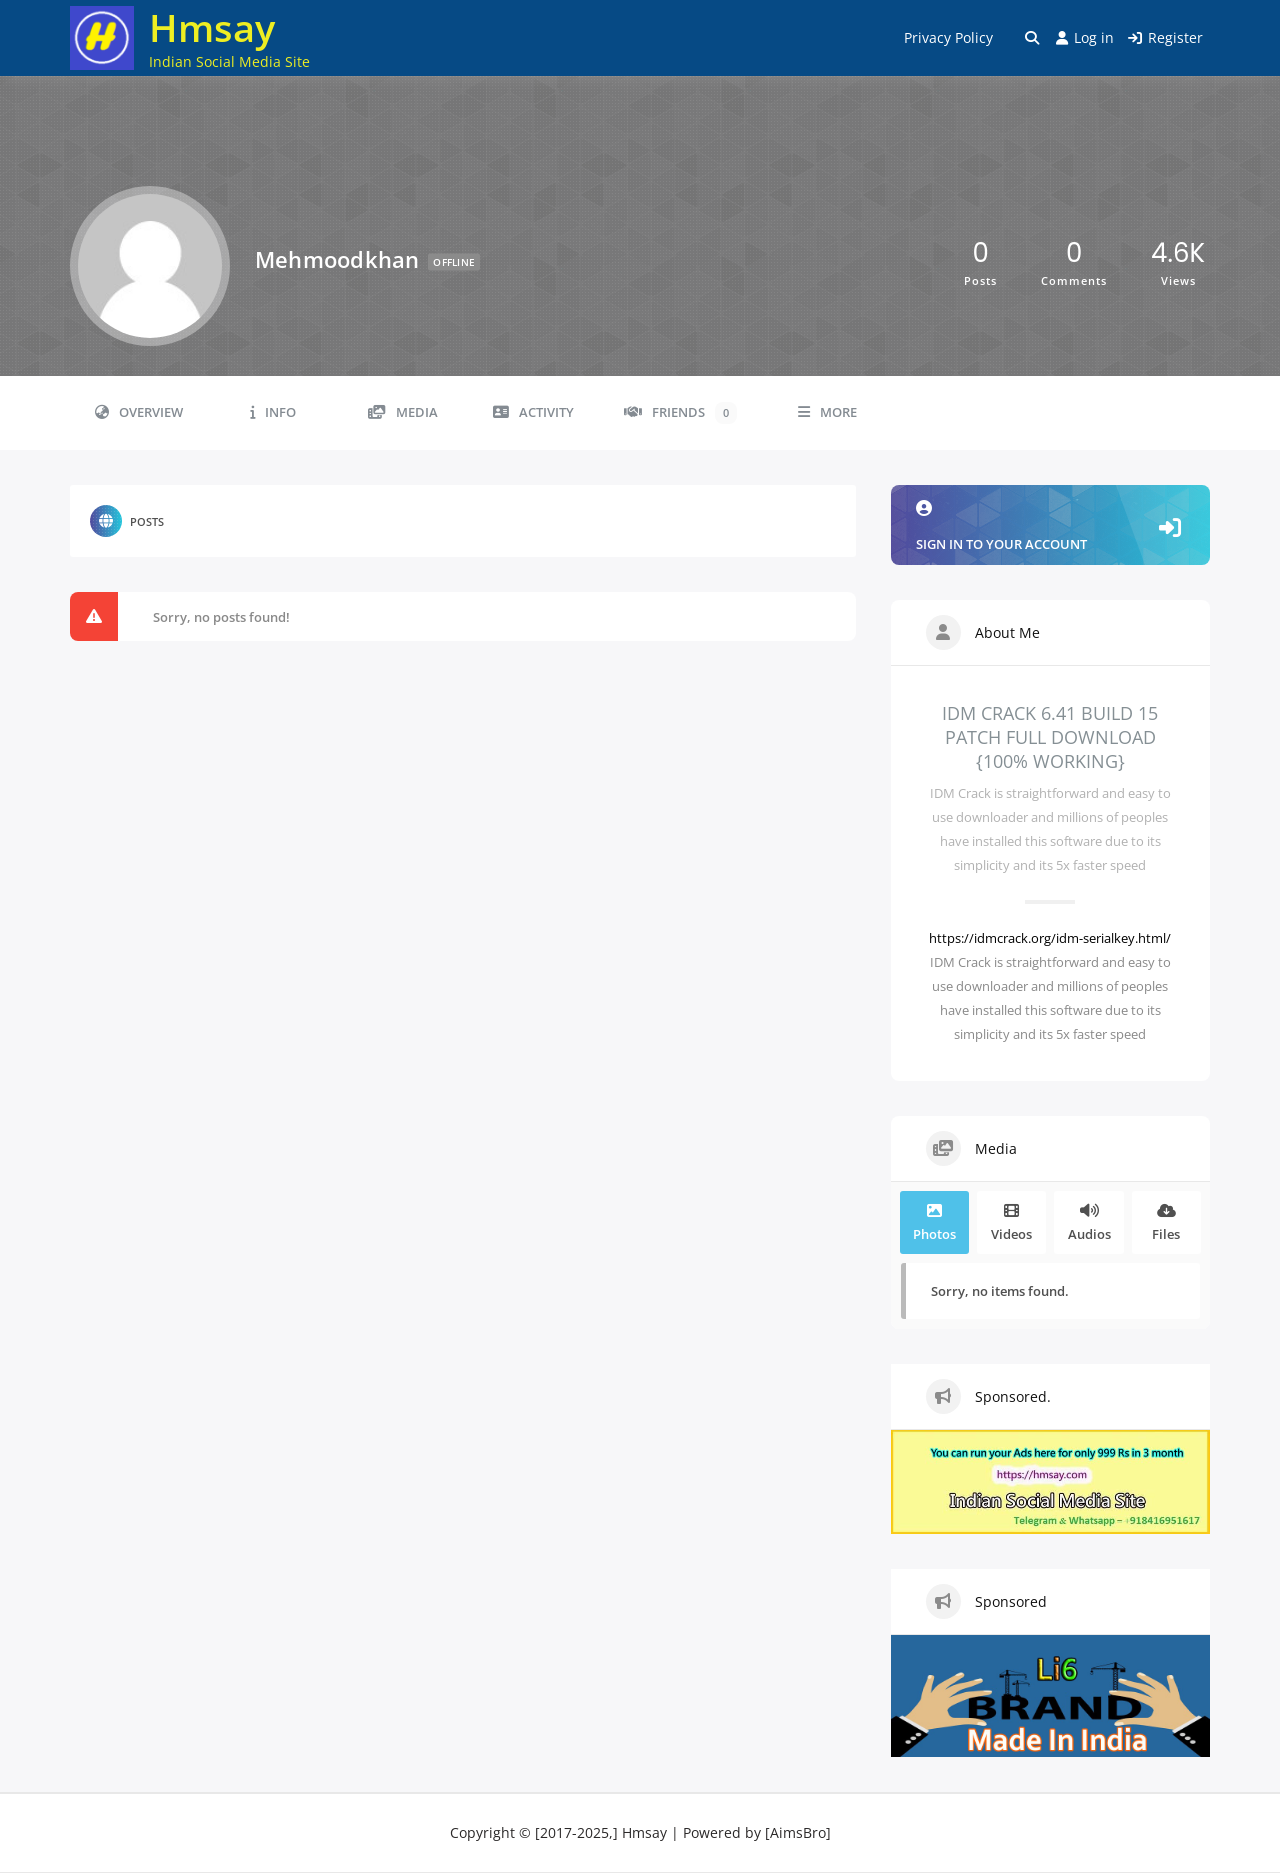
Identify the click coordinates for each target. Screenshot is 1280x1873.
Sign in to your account (1050, 526)
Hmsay (212, 27)
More (827, 412)
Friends (680, 413)
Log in (1085, 37)
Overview (139, 412)
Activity (533, 412)
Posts (127, 521)
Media (403, 412)
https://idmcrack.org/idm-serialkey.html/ (1050, 938)
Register (1165, 37)
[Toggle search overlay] (1032, 38)
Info (273, 412)
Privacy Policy (948, 37)
